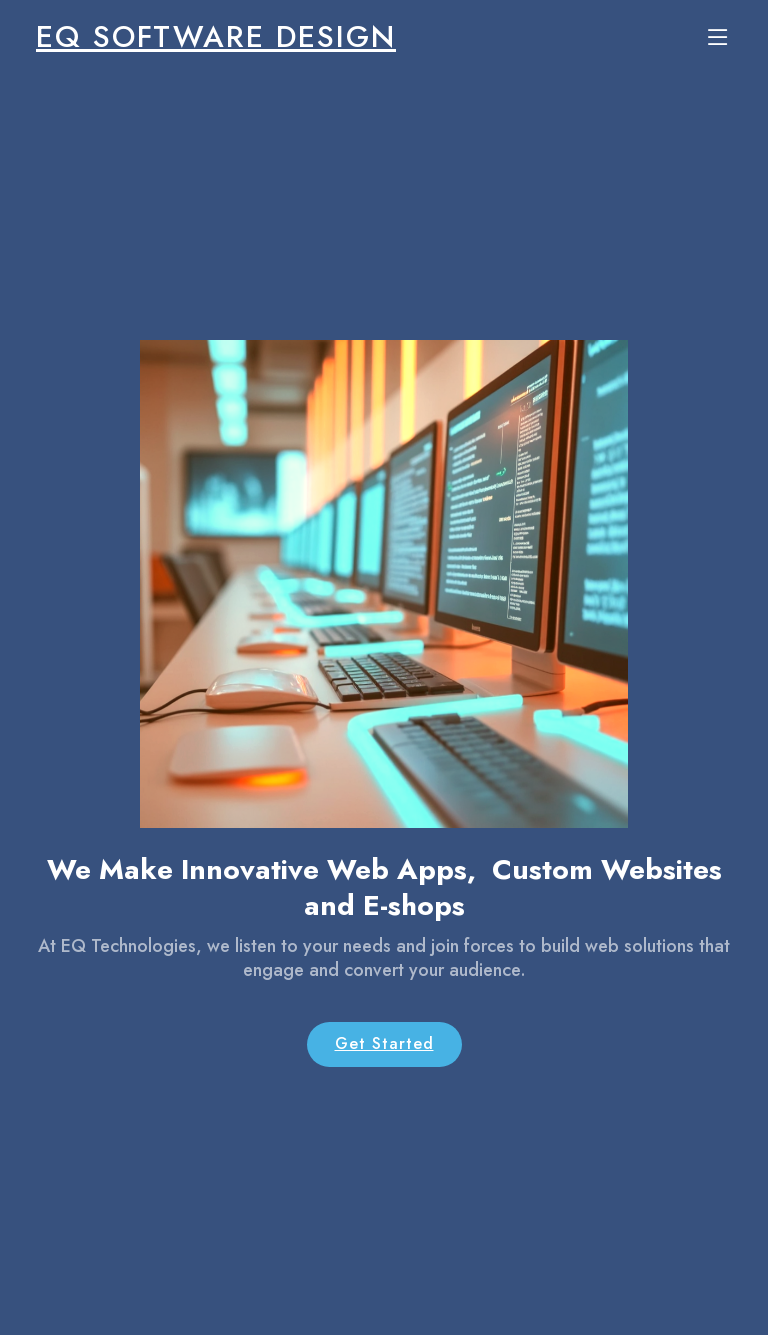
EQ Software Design (216, 36)
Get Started (384, 1043)
